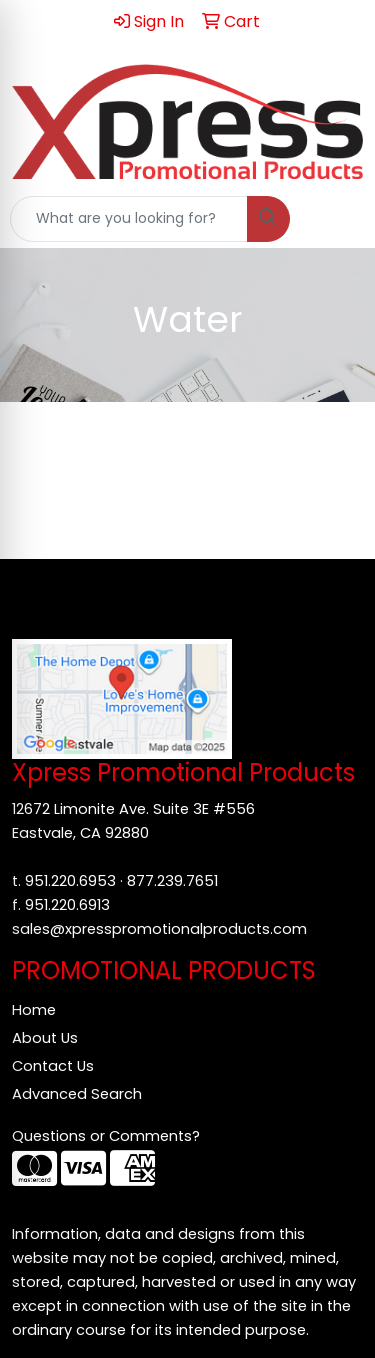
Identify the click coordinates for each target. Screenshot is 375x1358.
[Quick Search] (129, 219)
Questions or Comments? (106, 1136)
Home (34, 1010)
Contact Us (53, 1066)
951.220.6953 (70, 881)
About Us (45, 1038)
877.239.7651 (172, 881)
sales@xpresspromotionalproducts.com (159, 929)
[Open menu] (335, 219)
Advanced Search (77, 1094)
